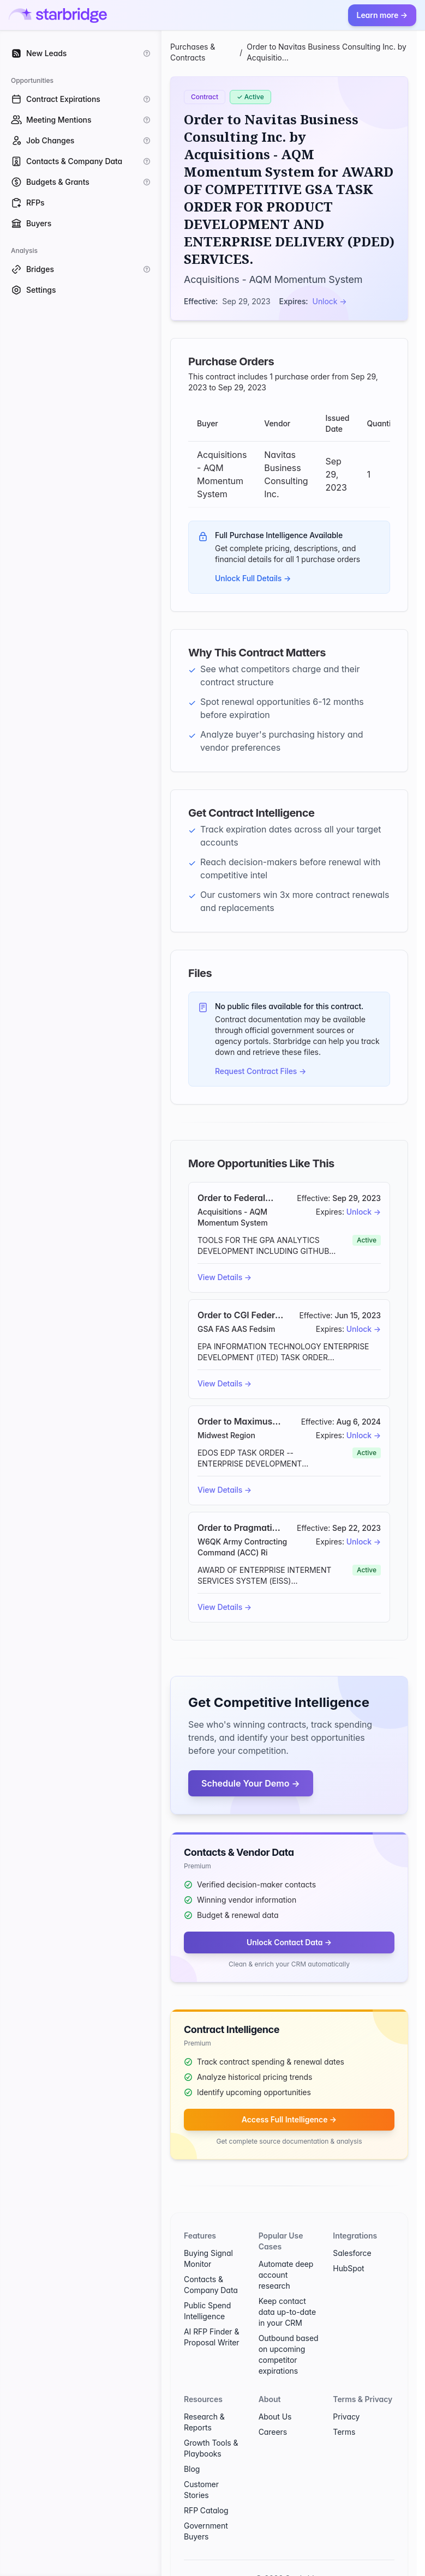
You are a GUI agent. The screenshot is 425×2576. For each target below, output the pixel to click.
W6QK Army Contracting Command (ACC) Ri (242, 1547)
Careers (273, 2431)
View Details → (224, 1277)
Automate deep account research (286, 2274)
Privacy (346, 2416)
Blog (192, 2469)
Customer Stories (201, 2490)
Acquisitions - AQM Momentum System (273, 279)
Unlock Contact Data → (289, 1942)
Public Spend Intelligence (207, 2311)
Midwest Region (226, 1435)
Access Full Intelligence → (289, 2119)
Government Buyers (206, 2531)
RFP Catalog (206, 2510)
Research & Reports (204, 2422)
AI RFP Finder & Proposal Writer (212, 2337)
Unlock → (330, 301)
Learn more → (382, 15)
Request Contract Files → (260, 1071)
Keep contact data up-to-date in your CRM (287, 2311)
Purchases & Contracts (192, 52)
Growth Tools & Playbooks (211, 2448)
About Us (275, 2416)
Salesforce (352, 2253)
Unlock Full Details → (253, 578)
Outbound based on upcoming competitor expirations (289, 2354)
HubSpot (348, 2268)
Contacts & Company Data (211, 2285)
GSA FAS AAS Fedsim (236, 1329)
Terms (344, 2431)
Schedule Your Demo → (250, 1783)
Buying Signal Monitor (208, 2258)
